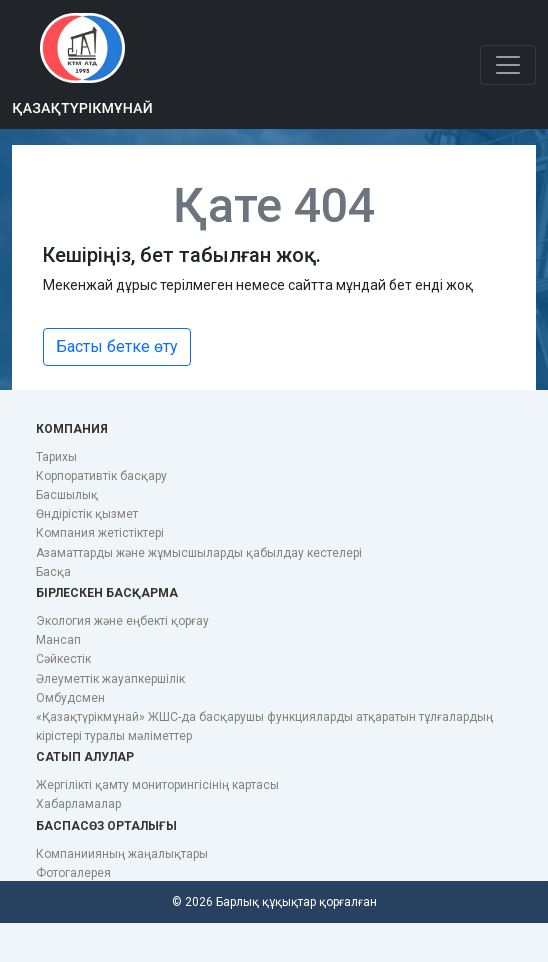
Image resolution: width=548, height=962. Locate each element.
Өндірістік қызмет (87, 514)
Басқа (53, 572)
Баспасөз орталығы (106, 826)
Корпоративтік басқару (101, 476)
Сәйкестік (63, 659)
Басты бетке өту (117, 346)
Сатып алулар (85, 757)
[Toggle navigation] (508, 65)
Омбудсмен (70, 698)
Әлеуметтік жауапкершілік (110, 679)
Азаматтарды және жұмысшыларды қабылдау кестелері (199, 553)
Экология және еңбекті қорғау (122, 621)
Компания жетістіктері (100, 533)
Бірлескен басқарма (107, 593)
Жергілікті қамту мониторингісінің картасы (157, 785)
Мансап (58, 640)
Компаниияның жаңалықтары (122, 854)
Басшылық (67, 495)
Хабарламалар (78, 804)
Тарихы (56, 457)
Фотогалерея (73, 873)
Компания (72, 429)
